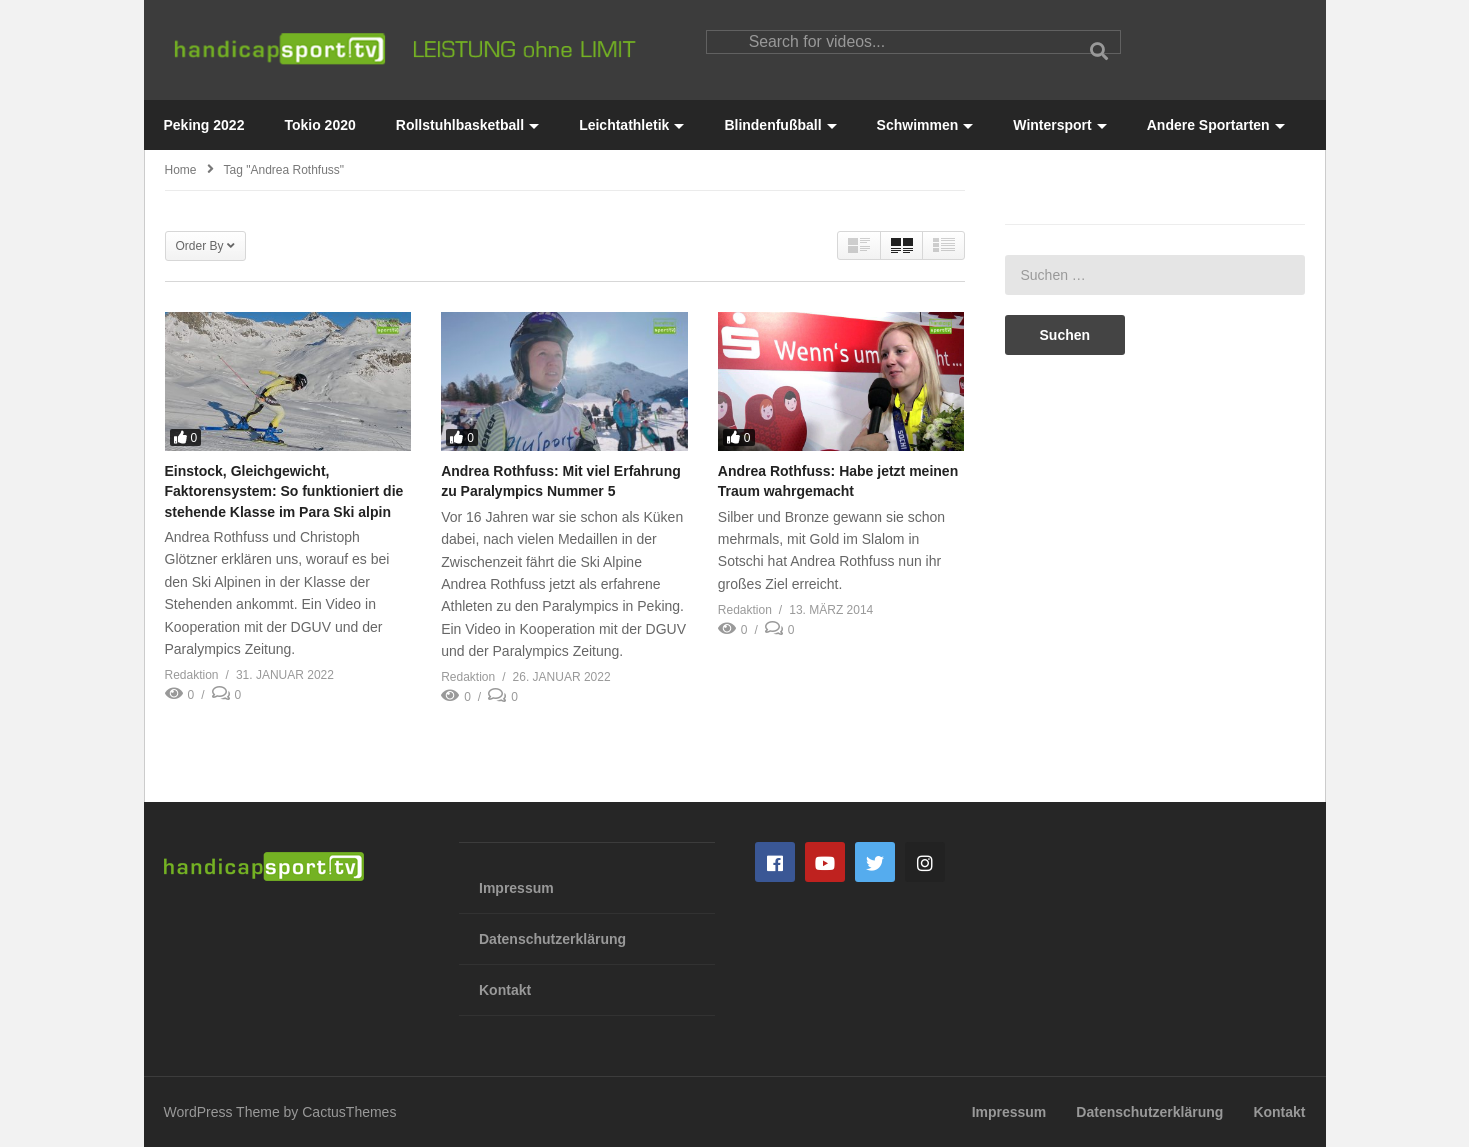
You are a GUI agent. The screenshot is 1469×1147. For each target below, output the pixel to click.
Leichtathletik (631, 125)
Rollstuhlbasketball (467, 125)
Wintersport (1059, 125)
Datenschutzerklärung (552, 939)
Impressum (516, 888)
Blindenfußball (780, 125)
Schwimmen (925, 125)
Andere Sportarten (1216, 125)
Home (181, 170)
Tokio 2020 (319, 125)
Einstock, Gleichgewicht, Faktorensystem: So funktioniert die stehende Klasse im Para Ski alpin (284, 491)
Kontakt (505, 990)
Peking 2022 (204, 125)
